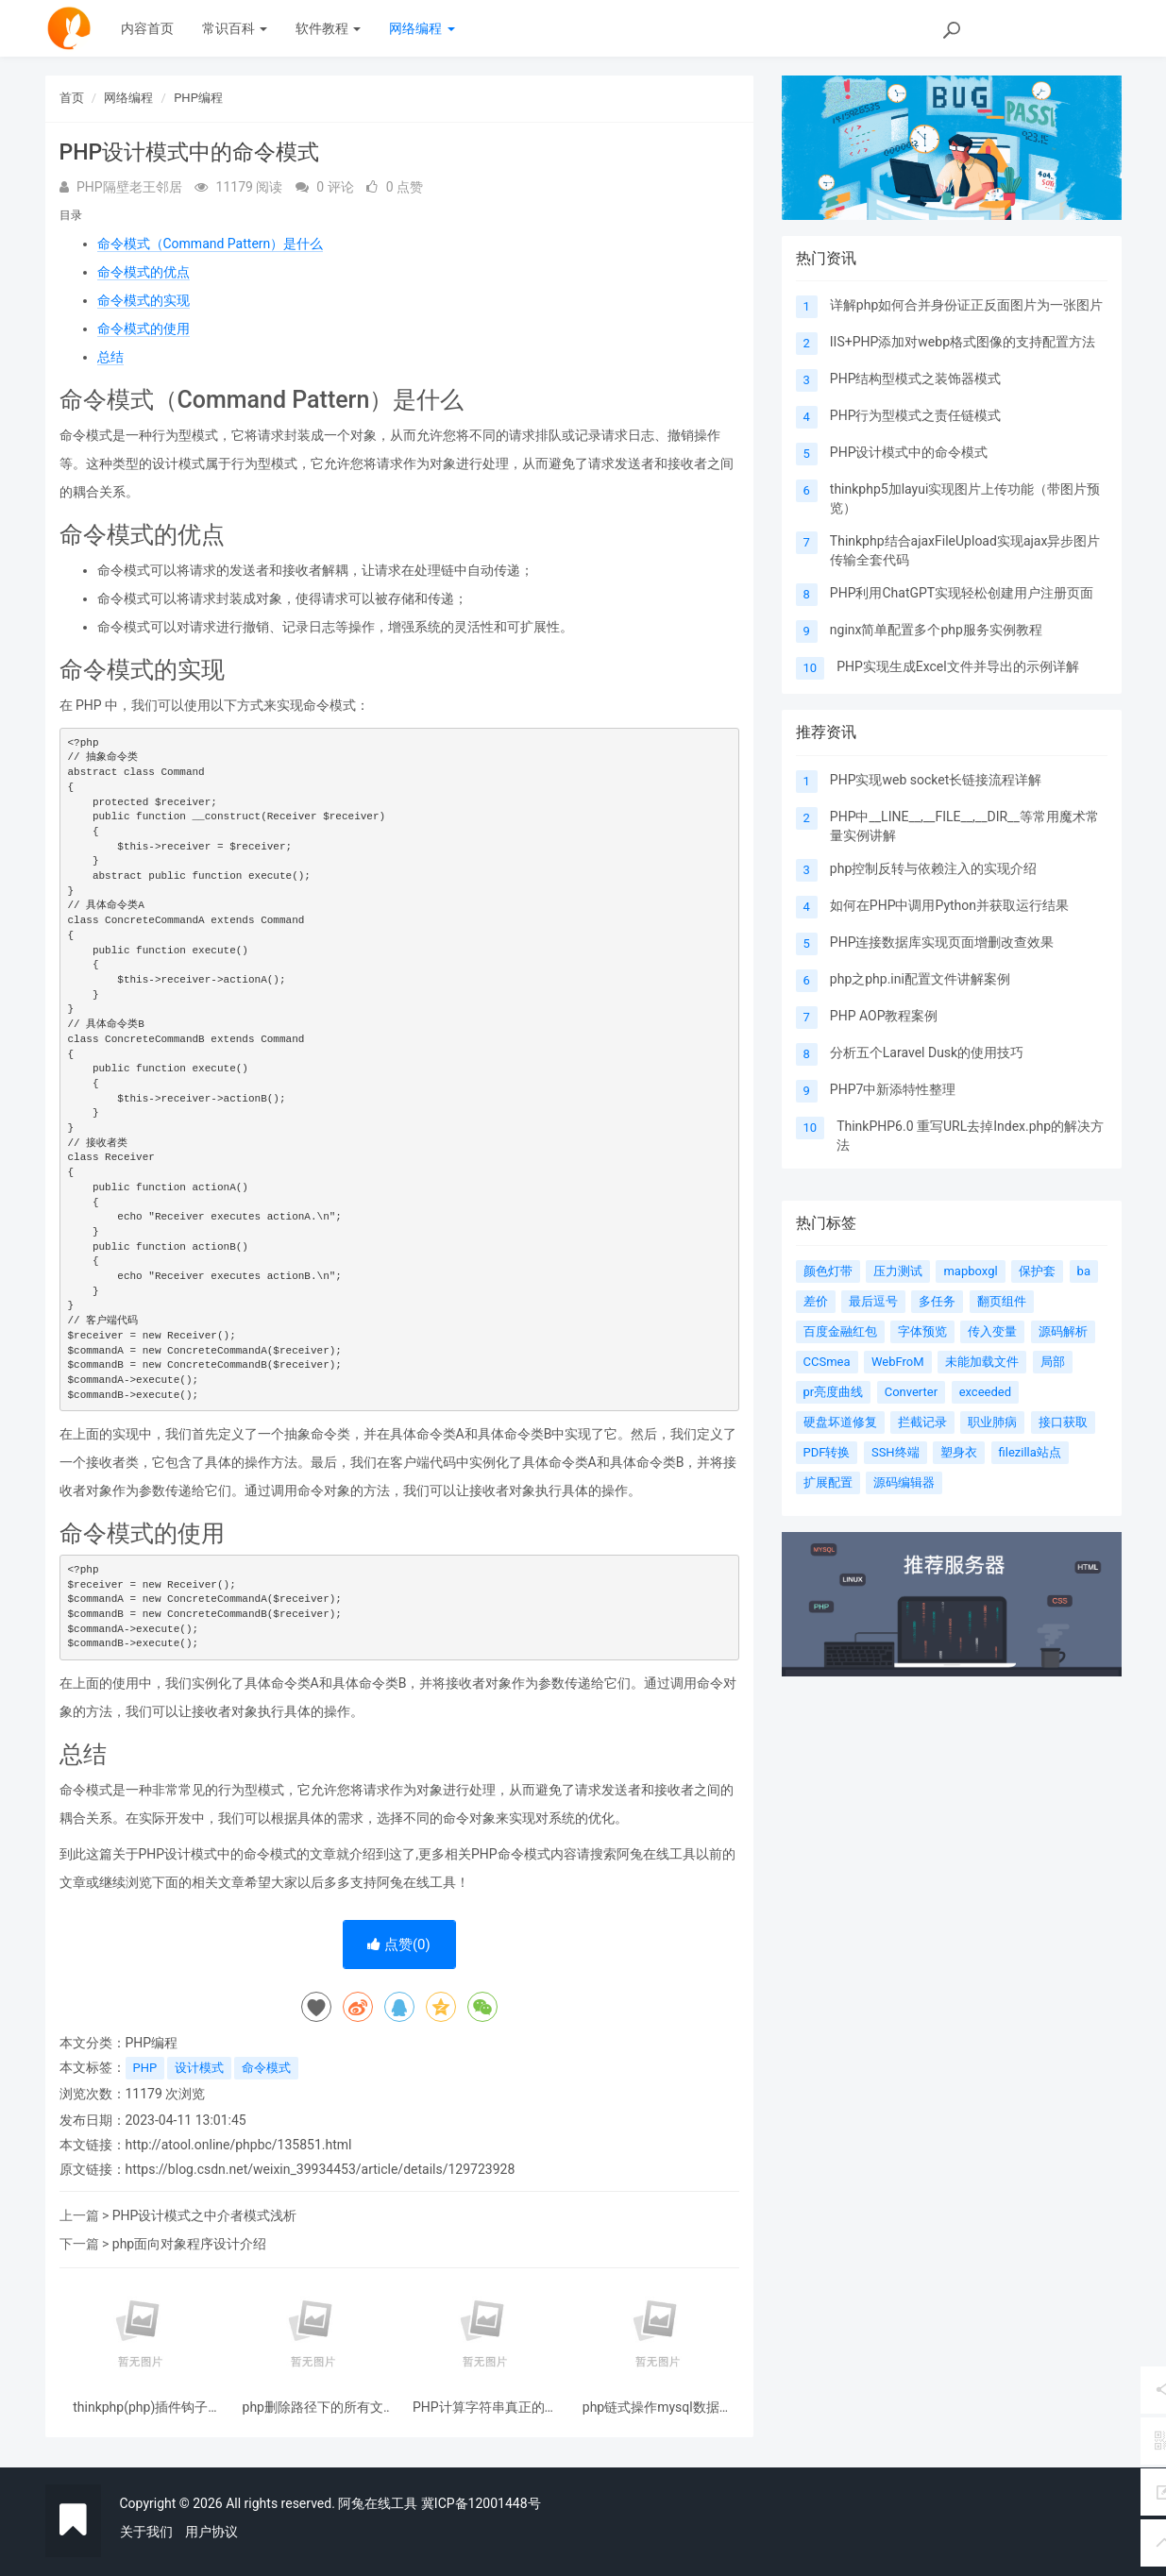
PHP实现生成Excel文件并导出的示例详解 (957, 666)
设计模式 (199, 2068)
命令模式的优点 (143, 271)
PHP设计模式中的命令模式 (909, 452)
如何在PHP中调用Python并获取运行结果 (949, 905)
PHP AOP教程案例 (884, 1015)
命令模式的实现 (143, 300)
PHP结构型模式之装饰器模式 (916, 378)
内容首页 (147, 28)
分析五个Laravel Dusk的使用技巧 (926, 1052)
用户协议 (211, 2531)
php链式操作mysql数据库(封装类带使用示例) (658, 2407)
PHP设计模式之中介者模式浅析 (204, 2215)
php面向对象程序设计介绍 (189, 2243)
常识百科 (234, 28)
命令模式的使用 (143, 328)
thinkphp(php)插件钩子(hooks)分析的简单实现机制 (140, 2407)
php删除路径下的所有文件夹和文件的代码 (313, 2407)
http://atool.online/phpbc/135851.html (239, 2144)
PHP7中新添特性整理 (893, 1089)
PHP (145, 2068)
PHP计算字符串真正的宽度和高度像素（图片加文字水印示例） (485, 2407)
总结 (110, 356)
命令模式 (266, 2068)
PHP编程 (198, 98)
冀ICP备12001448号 (481, 2503)
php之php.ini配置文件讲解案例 (920, 978)
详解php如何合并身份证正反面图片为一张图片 (966, 304)
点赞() (399, 1944)
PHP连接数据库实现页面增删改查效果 (942, 942)
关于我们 (146, 2531)
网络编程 (421, 28)
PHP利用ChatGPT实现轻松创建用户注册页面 (961, 592)
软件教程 (328, 28)
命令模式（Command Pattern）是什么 (210, 243)
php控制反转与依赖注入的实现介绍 (933, 868)
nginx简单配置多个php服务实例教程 (936, 629)
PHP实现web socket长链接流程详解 (935, 779)
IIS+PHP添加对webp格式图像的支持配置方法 (962, 341)
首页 (71, 98)
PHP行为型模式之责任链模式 (916, 415)
